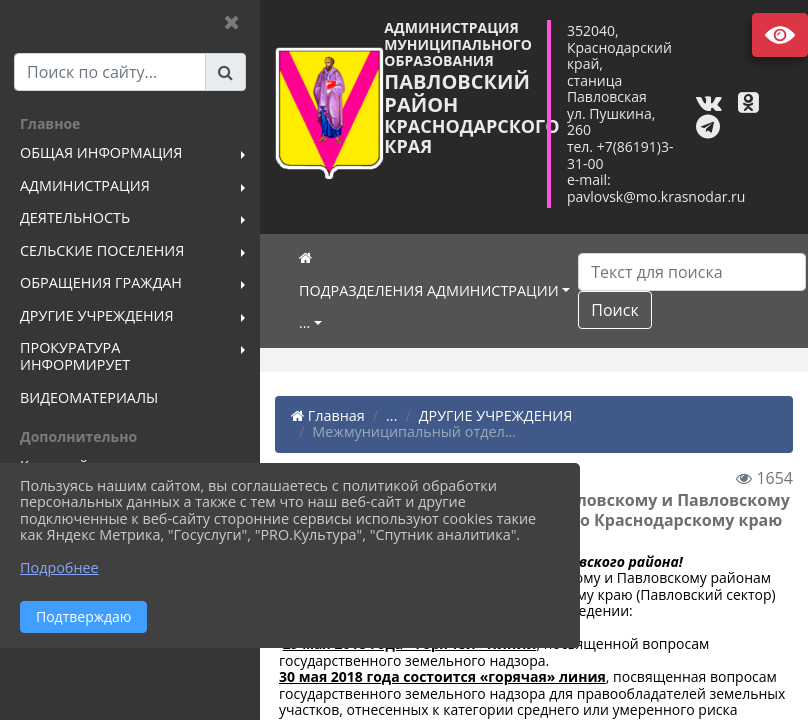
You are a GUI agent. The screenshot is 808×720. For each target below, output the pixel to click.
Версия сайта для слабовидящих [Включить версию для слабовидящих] (780, 35)
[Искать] (692, 272)
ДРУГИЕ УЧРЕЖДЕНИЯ (496, 415)
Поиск (614, 310)
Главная (328, 415)
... (304, 322)
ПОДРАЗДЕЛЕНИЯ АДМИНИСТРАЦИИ (429, 290)
